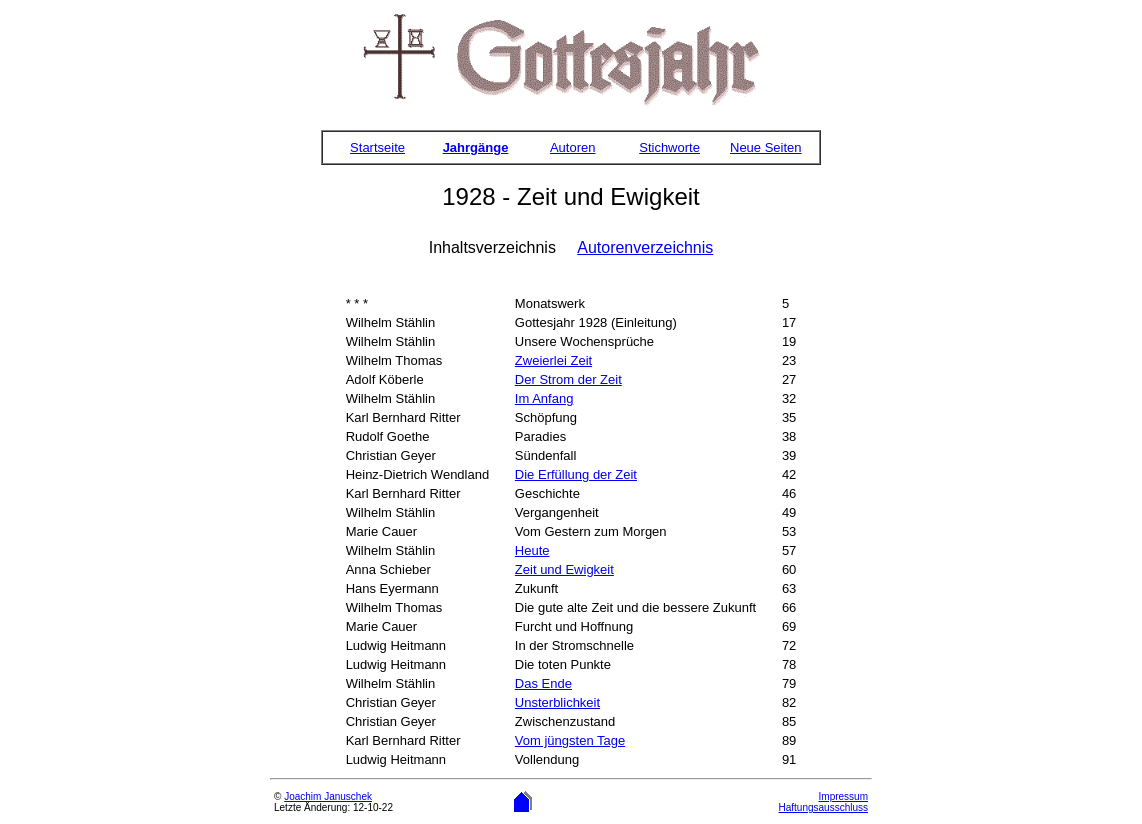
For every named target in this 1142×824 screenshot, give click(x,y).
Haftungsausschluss (824, 807)
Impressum (843, 796)
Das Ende (543, 683)
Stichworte (669, 147)
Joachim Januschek (328, 796)
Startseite (377, 147)
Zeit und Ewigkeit (564, 569)
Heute (532, 550)
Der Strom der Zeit (568, 379)
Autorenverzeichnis (645, 247)
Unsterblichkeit (557, 702)
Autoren (573, 147)
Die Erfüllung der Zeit (576, 474)
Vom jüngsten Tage (570, 740)
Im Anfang (544, 398)
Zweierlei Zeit (553, 360)
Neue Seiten (766, 147)
